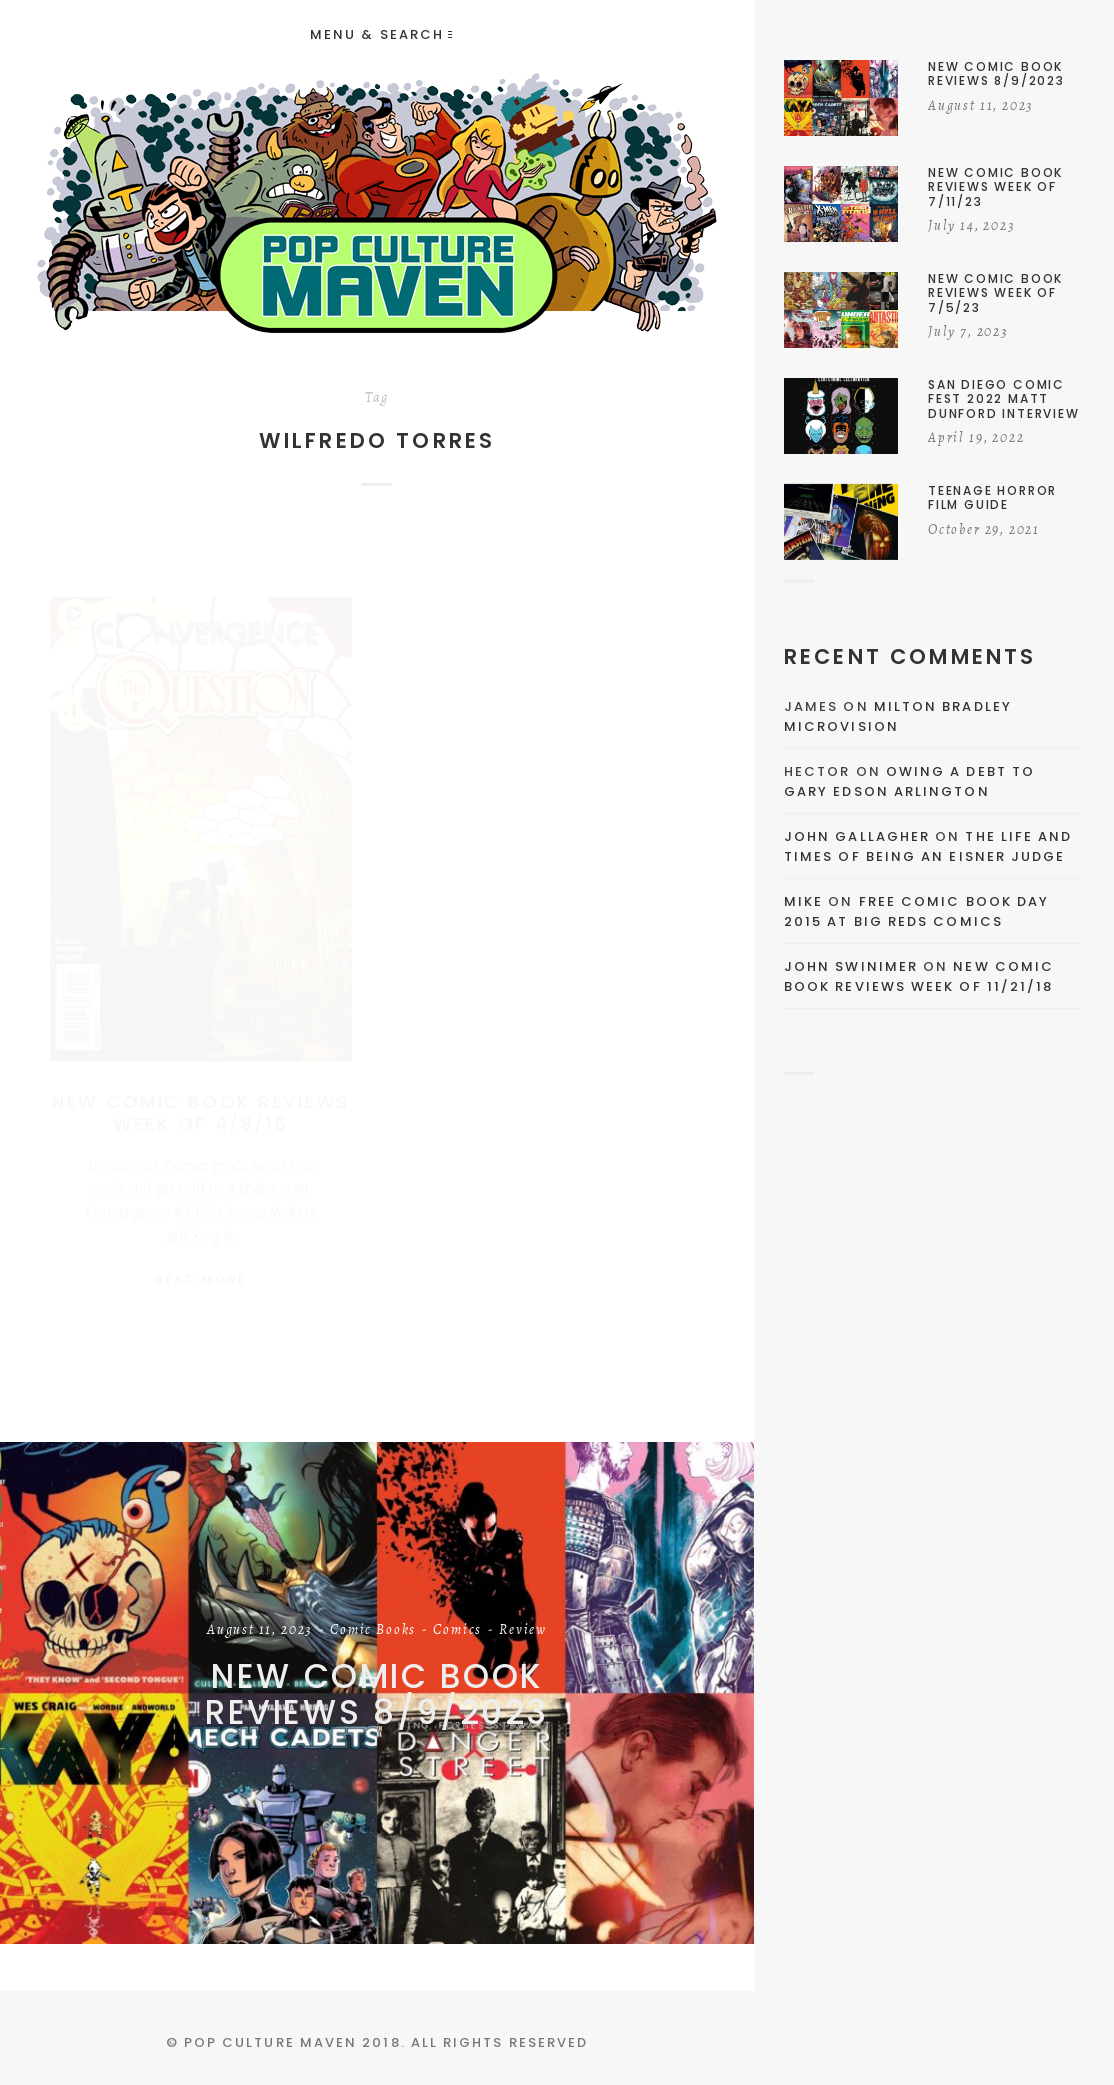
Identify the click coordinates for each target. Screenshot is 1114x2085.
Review (523, 1631)
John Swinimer (851, 966)
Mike (803, 901)
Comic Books (373, 1631)
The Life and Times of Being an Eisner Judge (928, 846)
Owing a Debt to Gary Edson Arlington (909, 781)
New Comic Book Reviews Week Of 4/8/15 (200, 1093)
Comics (457, 1631)
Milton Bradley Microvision (898, 716)
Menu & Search (381, 34)
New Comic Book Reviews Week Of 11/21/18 (919, 976)
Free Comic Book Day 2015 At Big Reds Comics (916, 911)
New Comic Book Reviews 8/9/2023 (377, 1694)
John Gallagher (857, 836)
